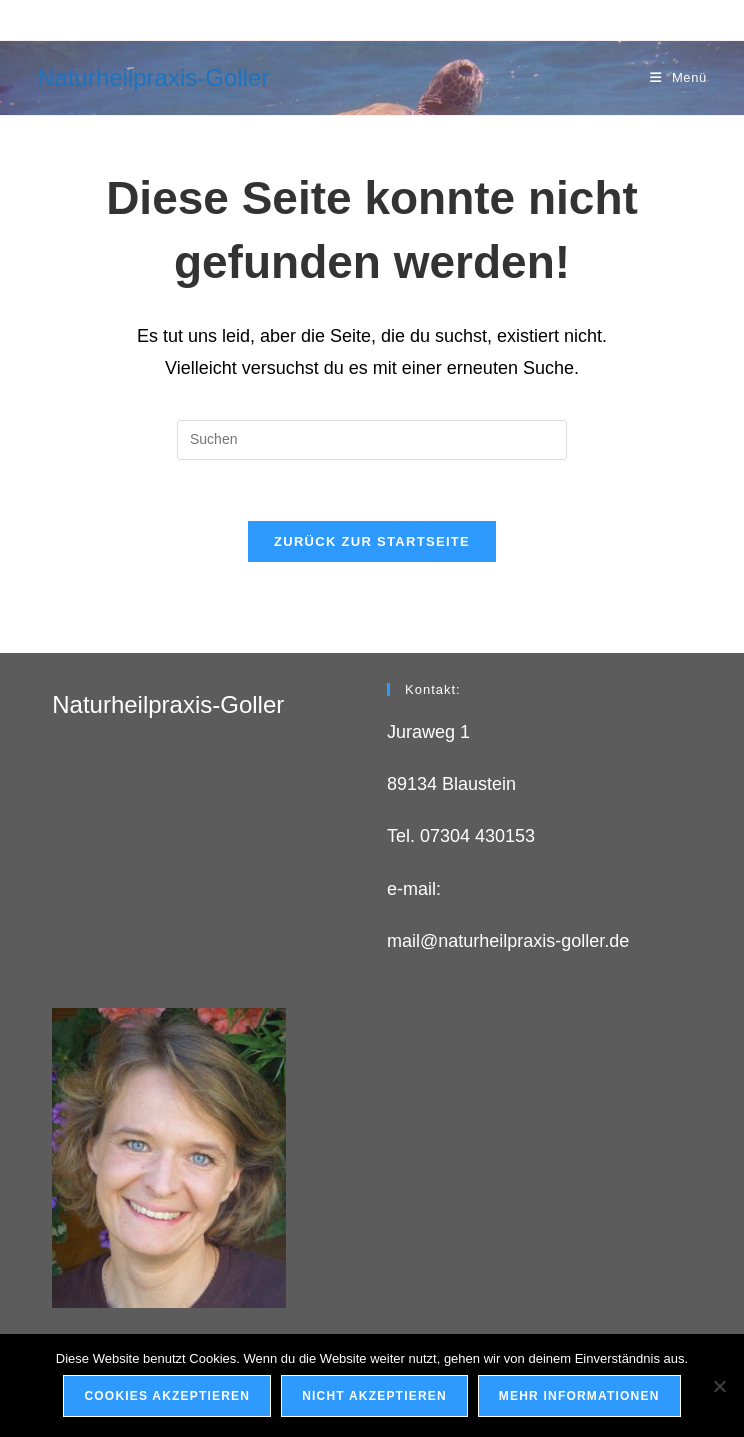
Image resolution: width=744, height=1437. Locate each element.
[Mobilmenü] (678, 77)
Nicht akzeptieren (374, 1396)
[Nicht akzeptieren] (719, 1386)
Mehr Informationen (579, 1396)
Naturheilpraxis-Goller (153, 77)
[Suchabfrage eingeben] (372, 440)
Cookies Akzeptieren (167, 1396)
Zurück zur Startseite (372, 541)
